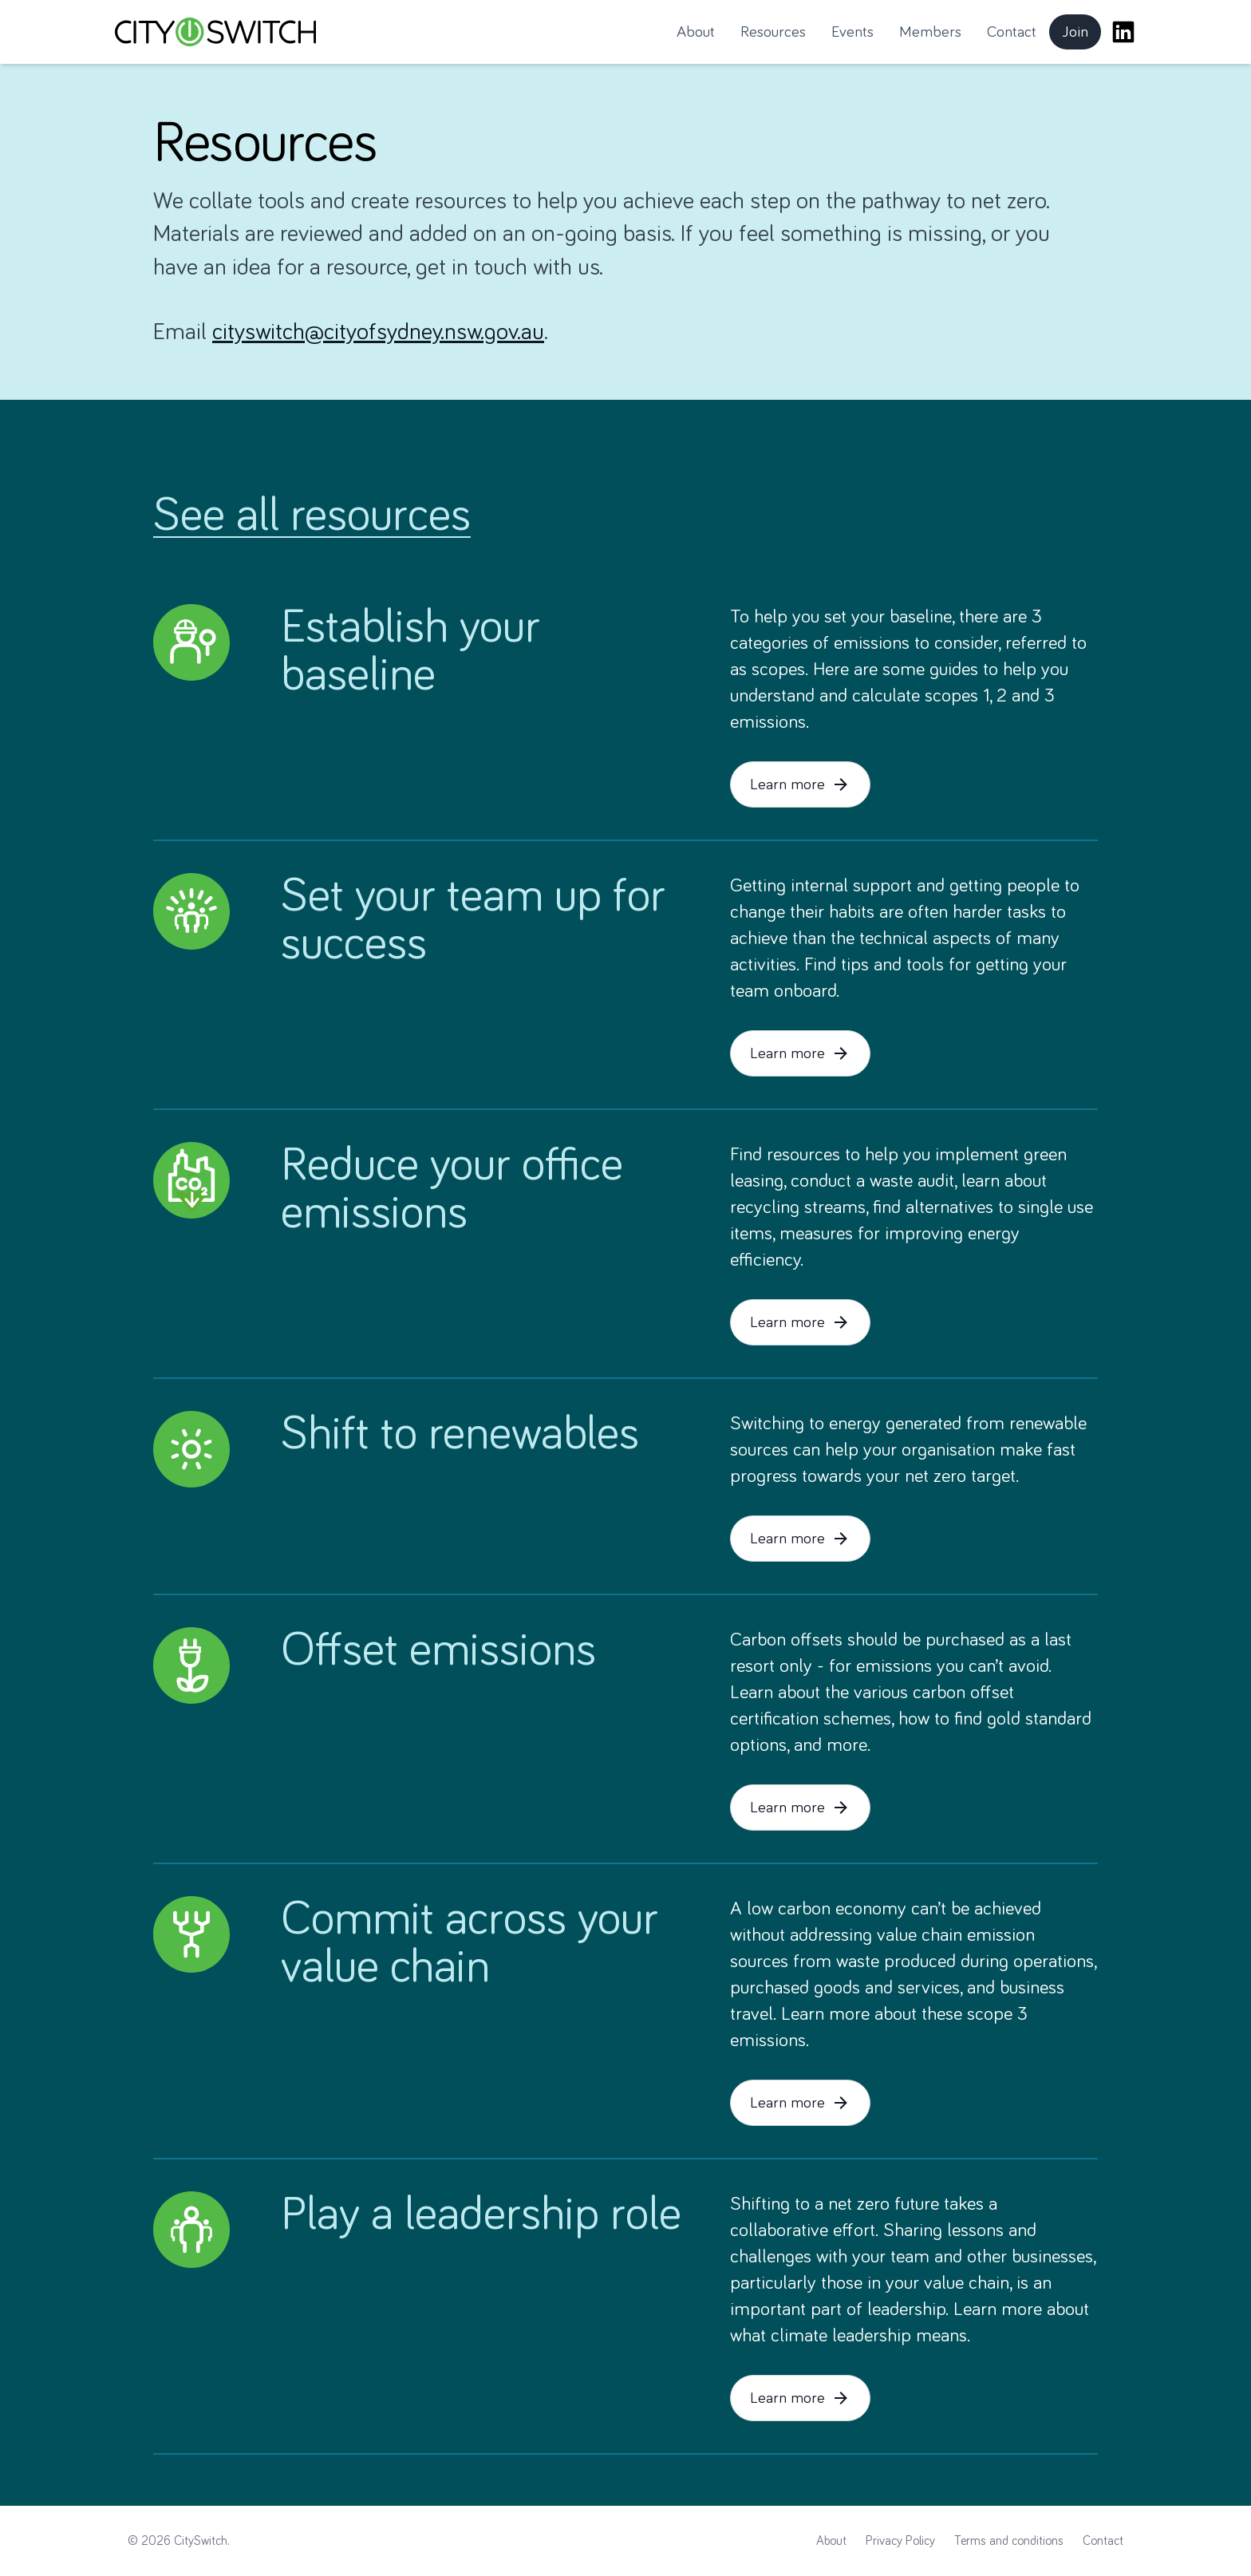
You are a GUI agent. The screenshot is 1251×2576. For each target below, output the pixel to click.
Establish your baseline (410, 652)
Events (852, 32)
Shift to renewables (460, 1435)
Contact (1011, 32)
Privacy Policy (900, 2541)
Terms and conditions (1009, 2541)
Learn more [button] (800, 784)
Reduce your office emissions (452, 1190)
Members (930, 32)
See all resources (312, 516)
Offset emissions (438, 1651)
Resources (773, 32)
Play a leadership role (481, 2215)
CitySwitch (200, 2541)
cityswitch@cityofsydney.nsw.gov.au (378, 332)
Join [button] (1081, 36)
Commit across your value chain (469, 1944)
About (696, 32)
